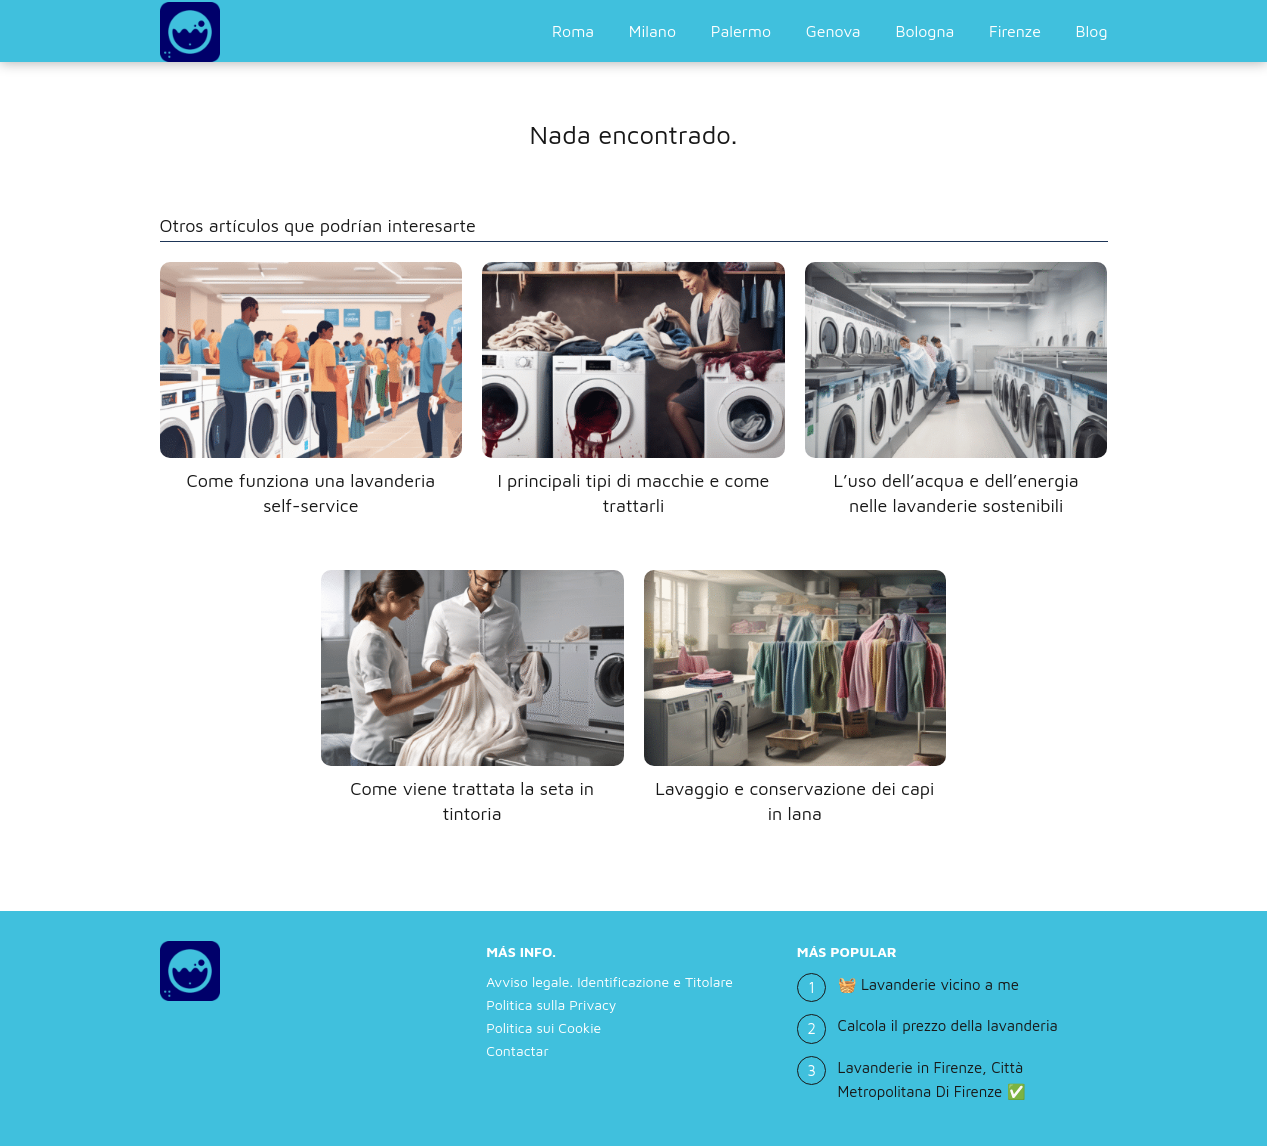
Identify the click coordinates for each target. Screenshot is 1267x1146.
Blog (1092, 31)
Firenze (1015, 31)
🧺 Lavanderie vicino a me (928, 984)
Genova (833, 31)
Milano (652, 31)
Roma (573, 31)
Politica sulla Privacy (551, 1004)
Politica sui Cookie (543, 1027)
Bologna (924, 31)
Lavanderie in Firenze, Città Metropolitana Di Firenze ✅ (932, 1079)
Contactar (517, 1050)
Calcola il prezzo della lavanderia (948, 1025)
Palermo (741, 31)
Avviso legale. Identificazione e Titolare (609, 981)
